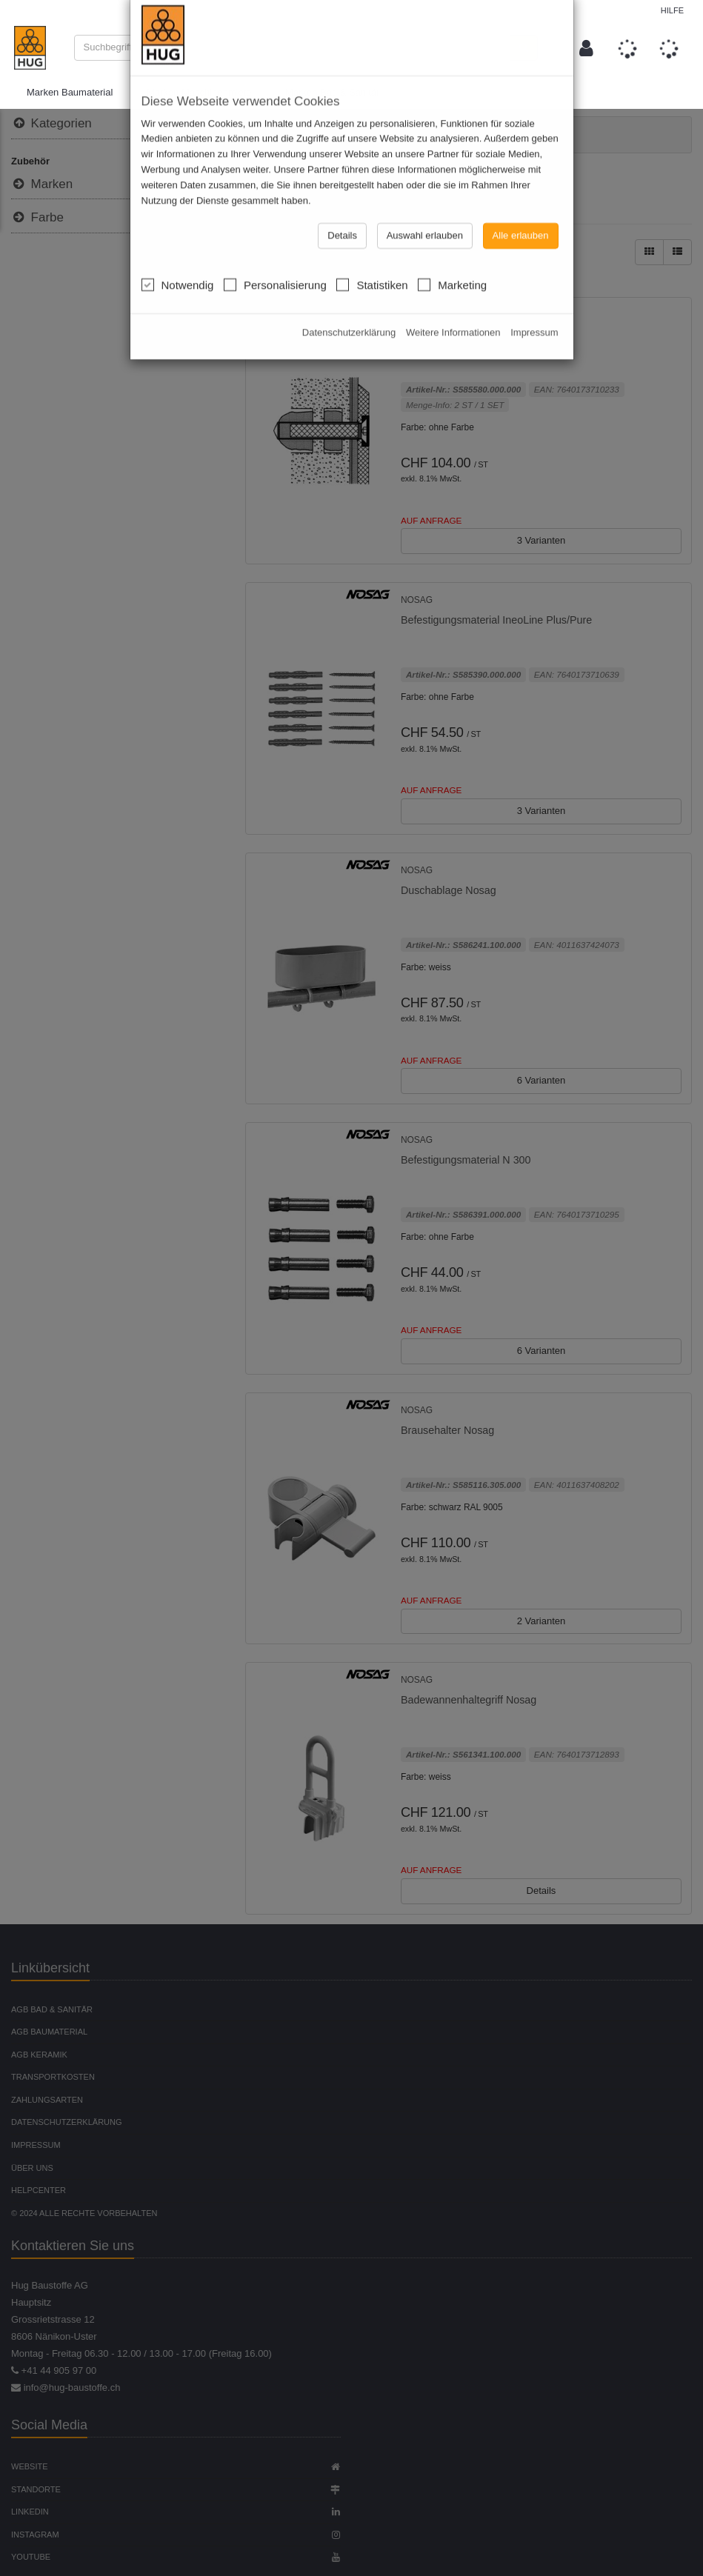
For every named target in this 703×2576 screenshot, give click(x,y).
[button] (586, 48)
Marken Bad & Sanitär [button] (332, 93)
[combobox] (292, 48)
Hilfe (672, 10)
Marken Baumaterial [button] (70, 93)
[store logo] (30, 48)
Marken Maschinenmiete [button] (199, 93)
